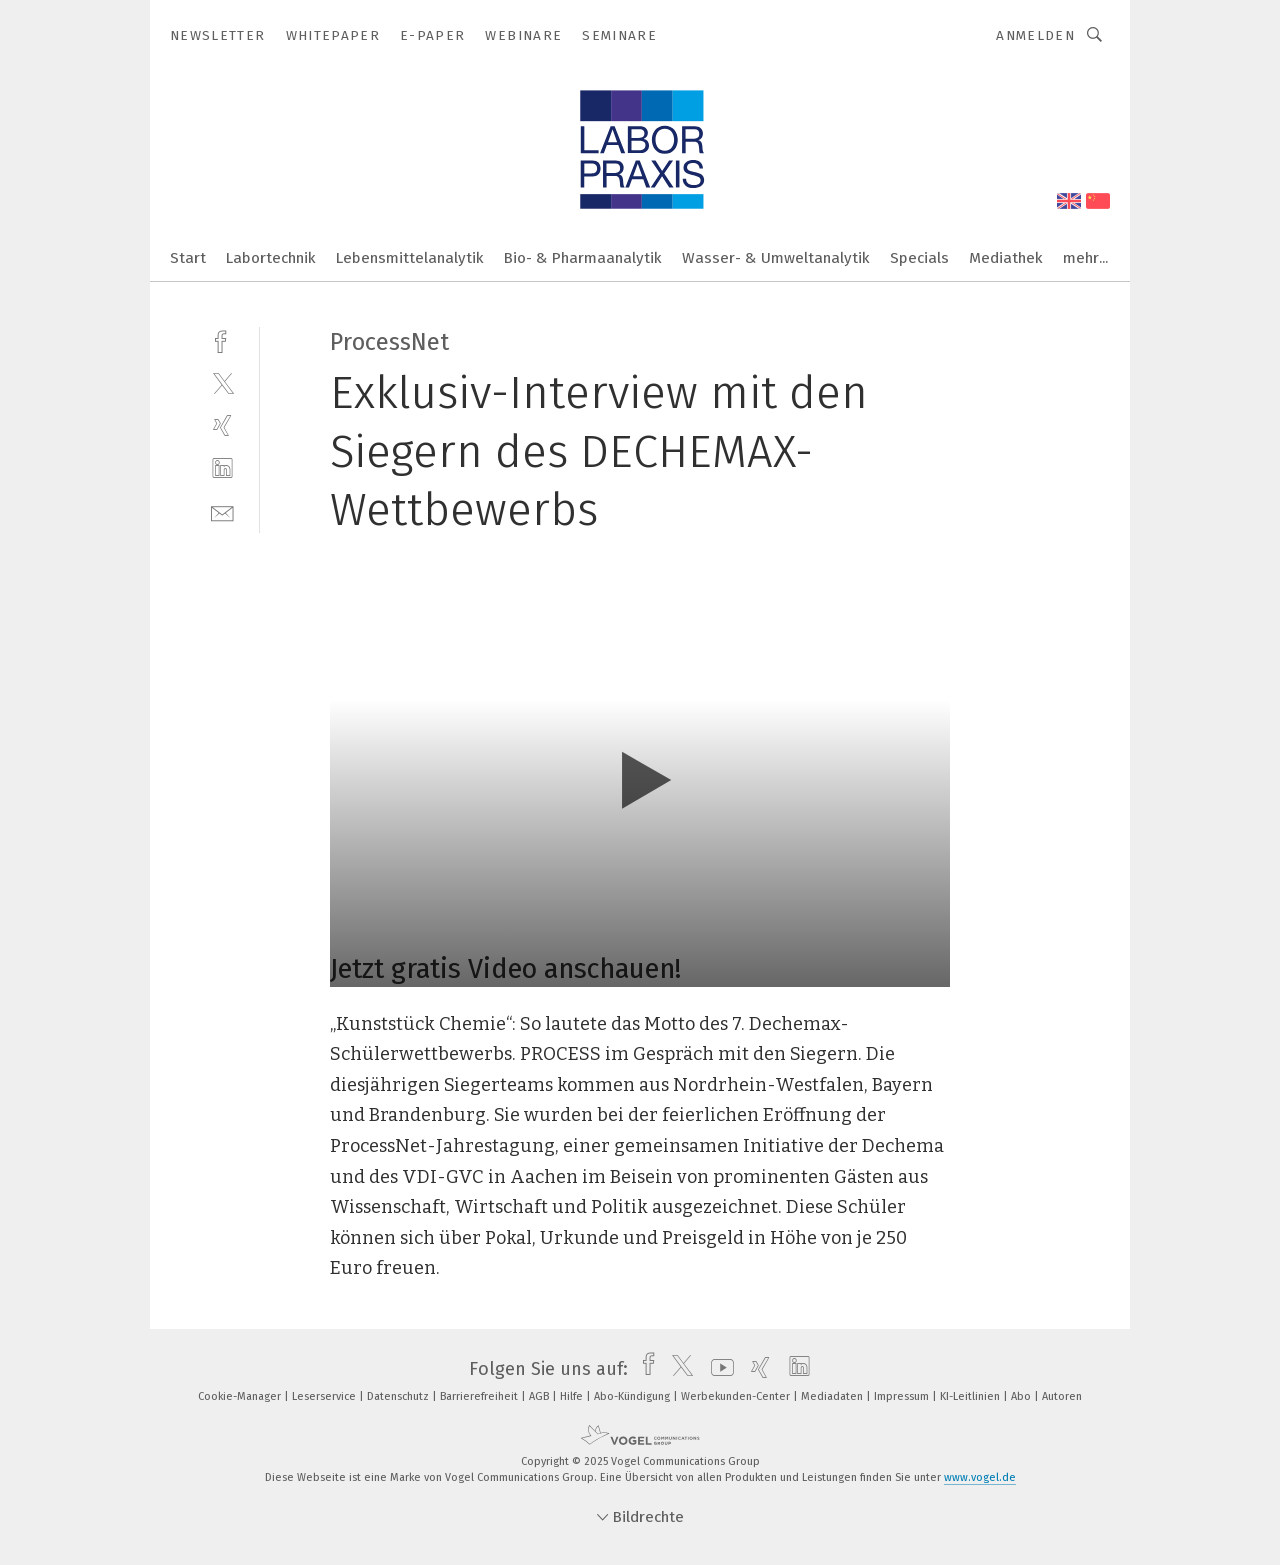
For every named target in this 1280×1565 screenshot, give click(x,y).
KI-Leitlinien (971, 1396)
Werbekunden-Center (737, 1396)
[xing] (222, 425)
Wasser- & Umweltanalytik (776, 258)
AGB (540, 1396)
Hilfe (573, 1396)
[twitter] (222, 382)
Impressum (903, 1396)
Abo (1022, 1396)
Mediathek (1006, 258)
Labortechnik (271, 258)
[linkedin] (222, 468)
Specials (919, 258)
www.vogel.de (980, 1477)
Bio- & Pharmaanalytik (583, 258)
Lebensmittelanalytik (410, 258)
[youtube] (717, 1369)
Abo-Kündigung (633, 1396)
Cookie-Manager (241, 1396)
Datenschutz (399, 1396)
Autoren (1062, 1396)
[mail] (222, 511)
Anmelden (1035, 35)
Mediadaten (833, 1396)
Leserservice (325, 1396)
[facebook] (222, 339)
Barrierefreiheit (480, 1396)
